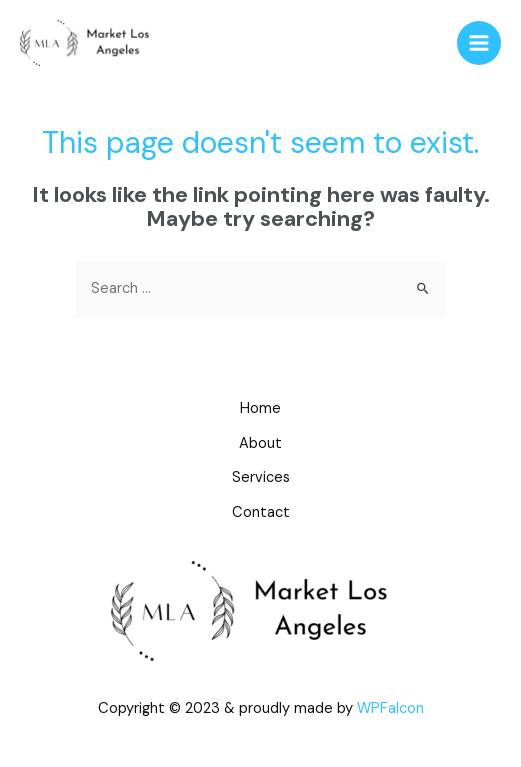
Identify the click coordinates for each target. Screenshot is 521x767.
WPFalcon (390, 708)
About (260, 443)
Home (260, 408)
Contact (261, 512)
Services (261, 477)
